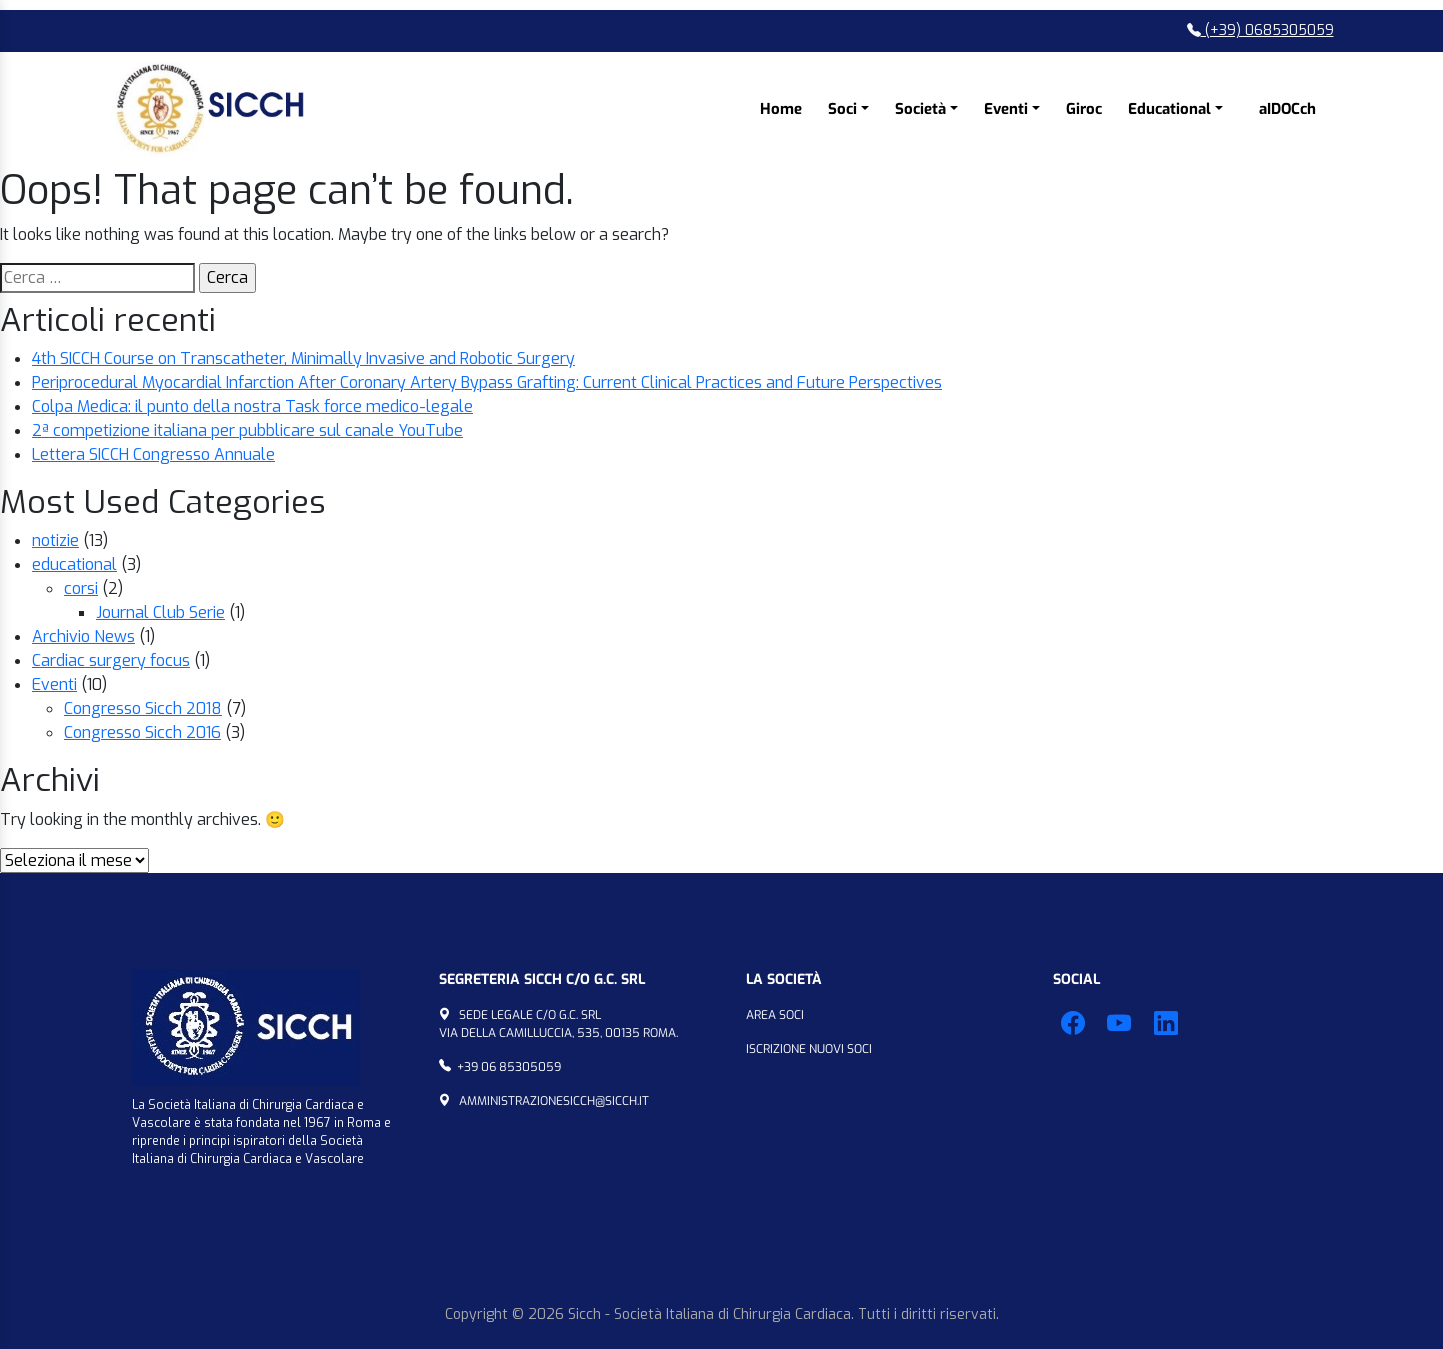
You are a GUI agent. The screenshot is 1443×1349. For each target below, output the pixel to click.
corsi (81, 588)
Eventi (54, 684)
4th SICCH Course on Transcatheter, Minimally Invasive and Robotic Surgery (303, 358)
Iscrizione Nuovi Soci (809, 1049)
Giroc (1084, 109)
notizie (55, 540)
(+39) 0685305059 (1260, 30)
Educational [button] (1169, 109)
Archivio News (83, 636)
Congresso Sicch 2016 (142, 732)
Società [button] (920, 109)
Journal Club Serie (160, 612)
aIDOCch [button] (1287, 109)
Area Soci (775, 1015)
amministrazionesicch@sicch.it (554, 1101)
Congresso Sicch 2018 (143, 708)
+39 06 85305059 (509, 1067)
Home (781, 109)
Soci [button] (842, 109)
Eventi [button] (1006, 109)
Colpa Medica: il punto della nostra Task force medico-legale (252, 406)
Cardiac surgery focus (111, 660)
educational (74, 564)
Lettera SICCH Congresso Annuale (153, 454)
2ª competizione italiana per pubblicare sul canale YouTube (247, 430)
